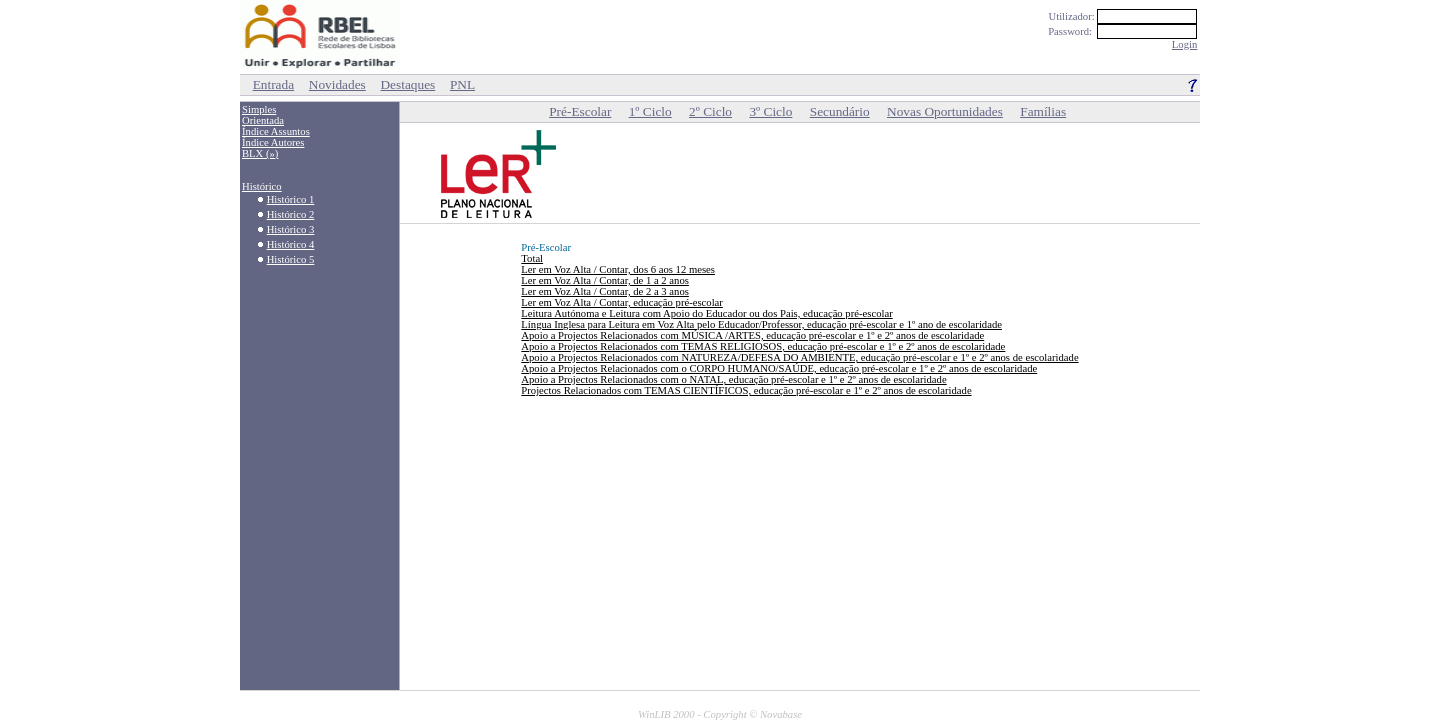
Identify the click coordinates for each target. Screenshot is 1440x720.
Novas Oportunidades (945, 111)
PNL (462, 84)
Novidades (337, 84)
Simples (259, 109)
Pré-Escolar (580, 111)
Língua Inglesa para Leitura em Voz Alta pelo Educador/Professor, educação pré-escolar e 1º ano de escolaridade (761, 324)
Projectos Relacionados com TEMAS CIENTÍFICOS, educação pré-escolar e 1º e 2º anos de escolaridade (746, 390)
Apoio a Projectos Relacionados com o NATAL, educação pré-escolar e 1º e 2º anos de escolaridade (733, 379)
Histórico (262, 186)
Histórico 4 (291, 244)
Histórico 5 (291, 259)
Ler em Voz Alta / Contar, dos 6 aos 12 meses (618, 269)
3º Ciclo (770, 111)
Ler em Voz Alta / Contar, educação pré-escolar (622, 302)
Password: (1124, 31)
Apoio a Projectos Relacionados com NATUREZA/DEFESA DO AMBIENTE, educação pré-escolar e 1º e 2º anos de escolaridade (799, 357)
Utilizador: (1125, 16)
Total (532, 258)
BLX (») (260, 153)
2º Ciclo (710, 111)
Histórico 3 (291, 229)
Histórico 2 (291, 214)
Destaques (407, 84)
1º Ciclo (650, 111)
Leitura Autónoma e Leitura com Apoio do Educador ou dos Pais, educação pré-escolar (706, 313)
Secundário (840, 111)
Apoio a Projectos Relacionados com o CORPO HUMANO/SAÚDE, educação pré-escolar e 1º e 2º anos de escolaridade (779, 368)
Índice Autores (273, 142)
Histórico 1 (291, 199)
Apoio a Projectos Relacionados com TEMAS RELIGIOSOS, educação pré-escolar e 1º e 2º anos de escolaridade (763, 346)
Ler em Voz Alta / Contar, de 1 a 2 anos (605, 280)
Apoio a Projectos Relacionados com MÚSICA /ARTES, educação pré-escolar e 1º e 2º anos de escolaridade (752, 335)
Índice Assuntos (276, 131)
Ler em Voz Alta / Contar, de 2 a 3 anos (605, 291)
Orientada (263, 120)
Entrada (273, 84)
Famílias (1043, 111)
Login (1184, 44)
